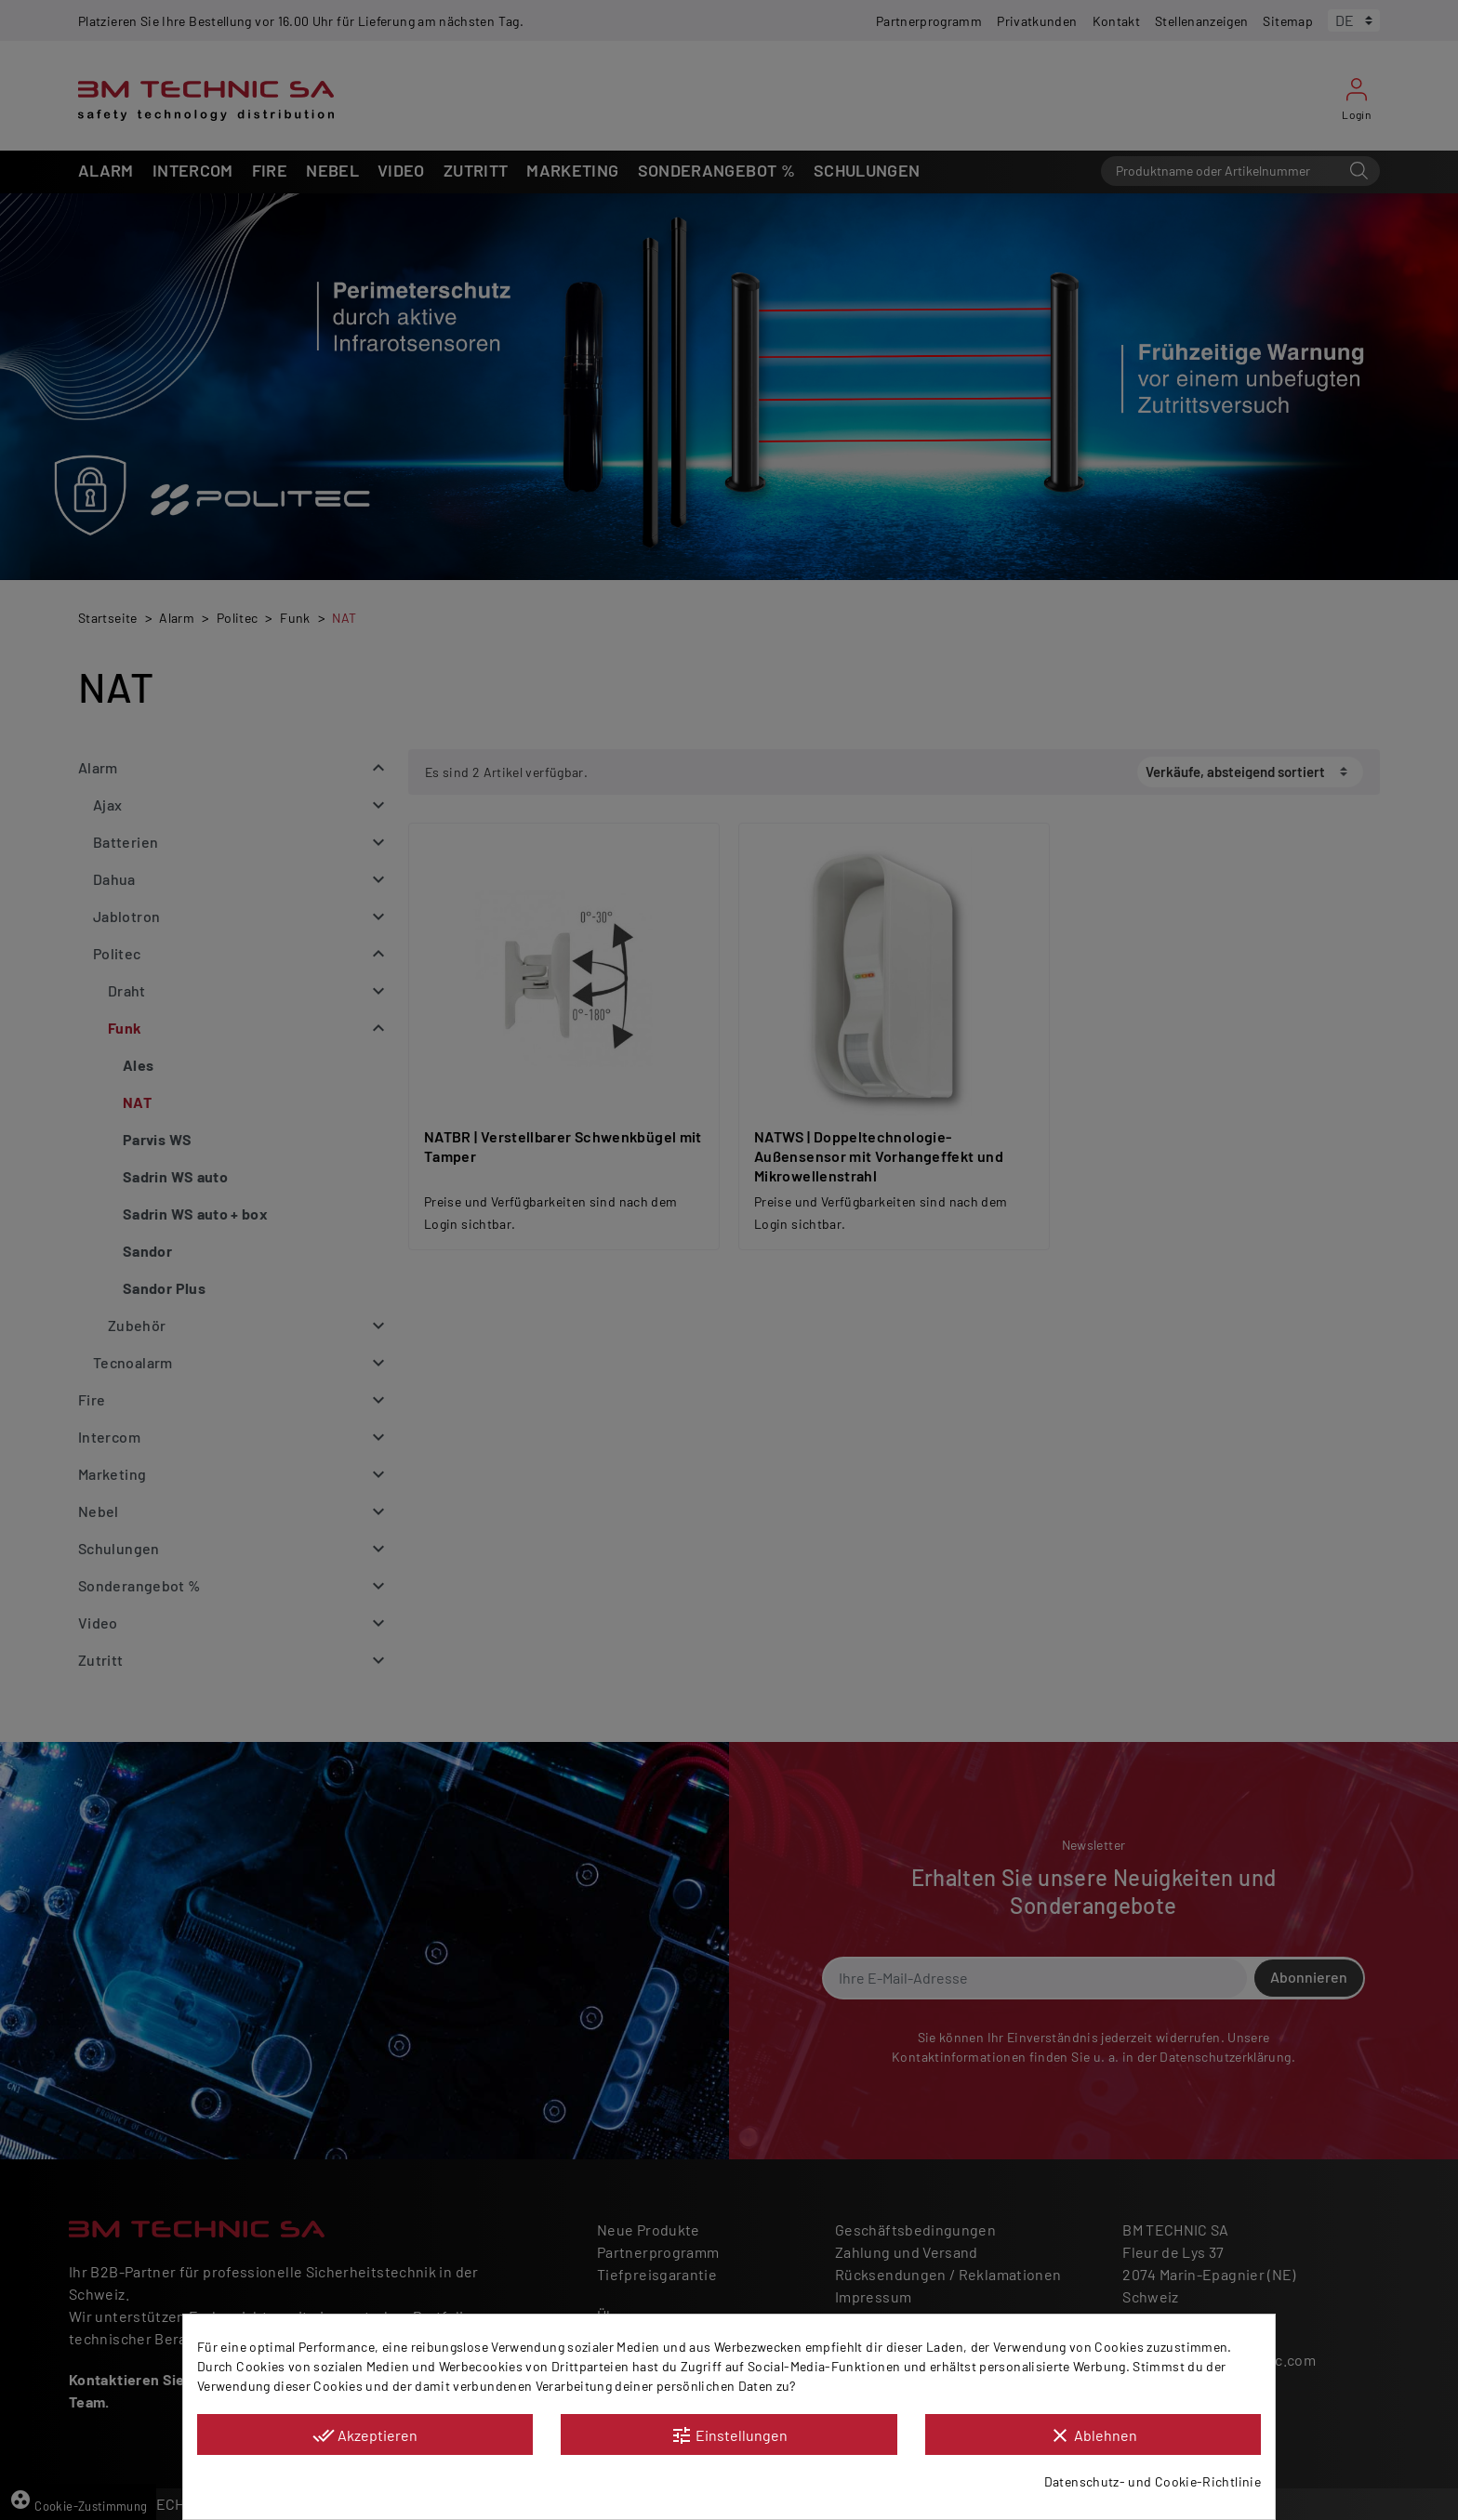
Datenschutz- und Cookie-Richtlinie (1152, 2481)
